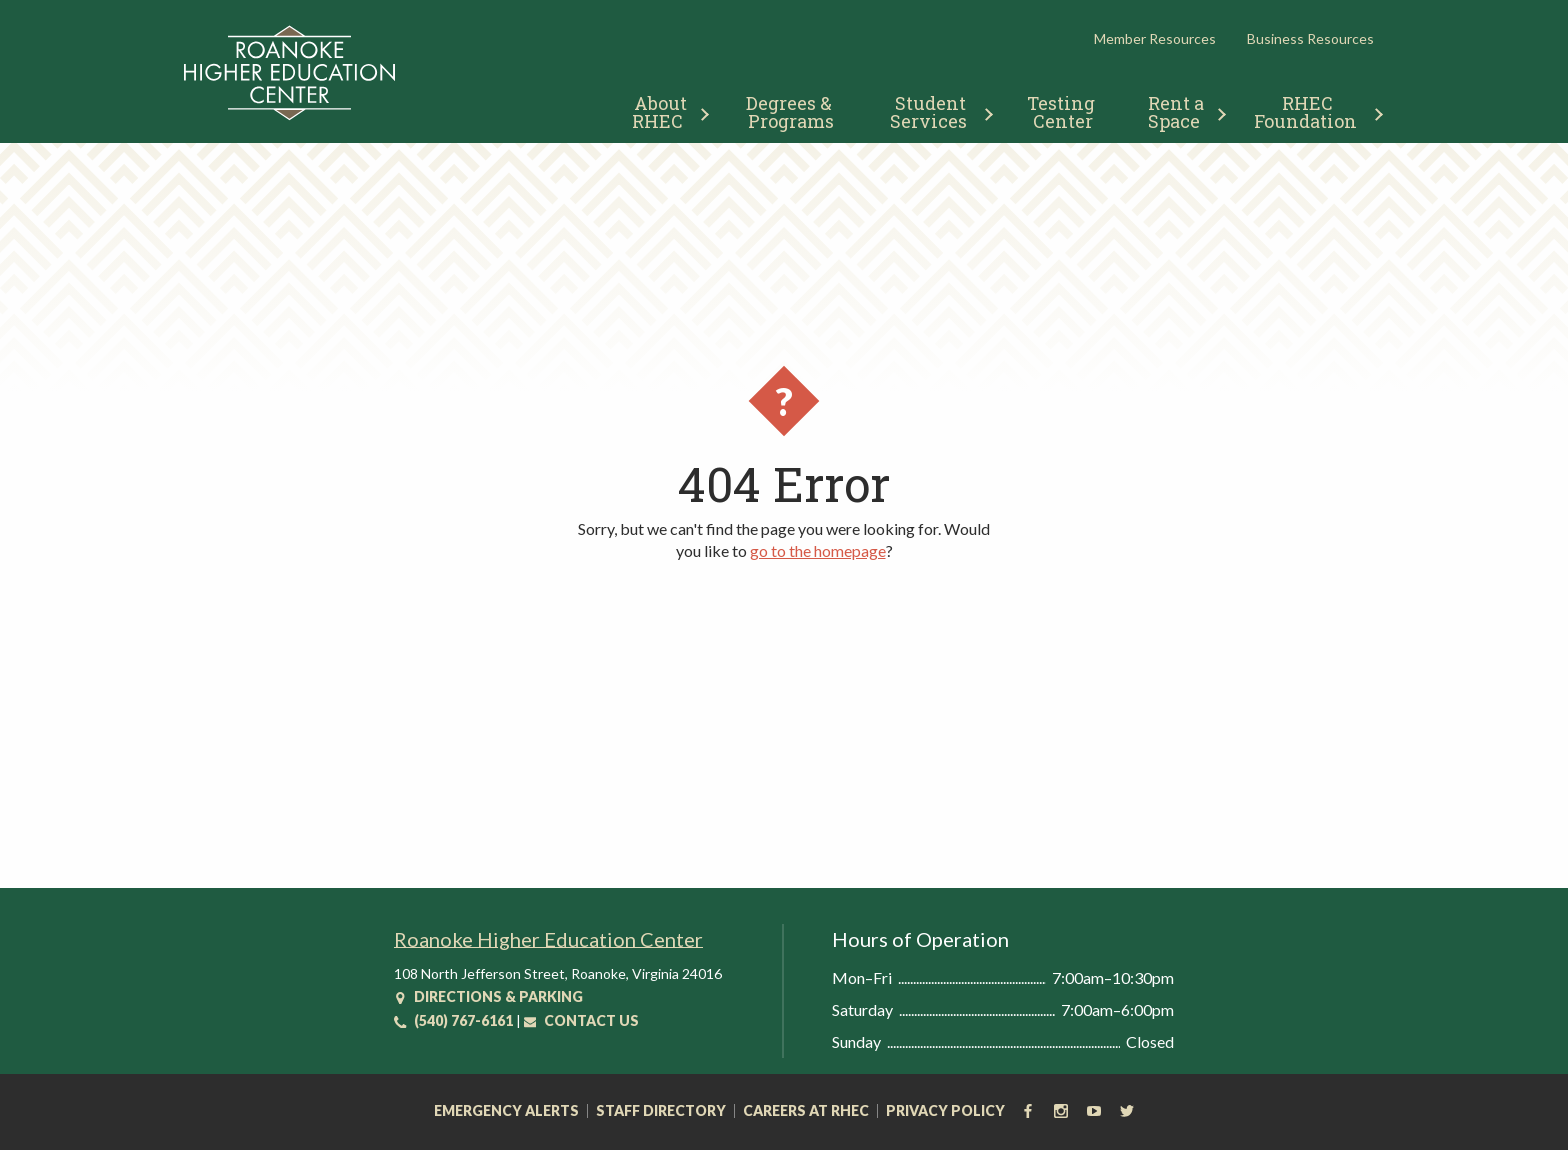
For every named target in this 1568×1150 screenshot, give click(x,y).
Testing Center (1063, 112)
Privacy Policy (945, 1111)
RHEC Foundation (1305, 112)
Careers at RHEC (806, 1111)
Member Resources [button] (1155, 38)
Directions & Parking (488, 996)
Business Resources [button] (1310, 38)
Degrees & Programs (791, 112)
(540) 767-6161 (453, 1020)
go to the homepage (818, 550)
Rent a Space (1178, 112)
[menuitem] (662, 109)
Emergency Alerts (506, 1111)
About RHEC (661, 112)
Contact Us (581, 1020)
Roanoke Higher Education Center (548, 939)
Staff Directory (661, 1111)
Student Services (930, 112)
